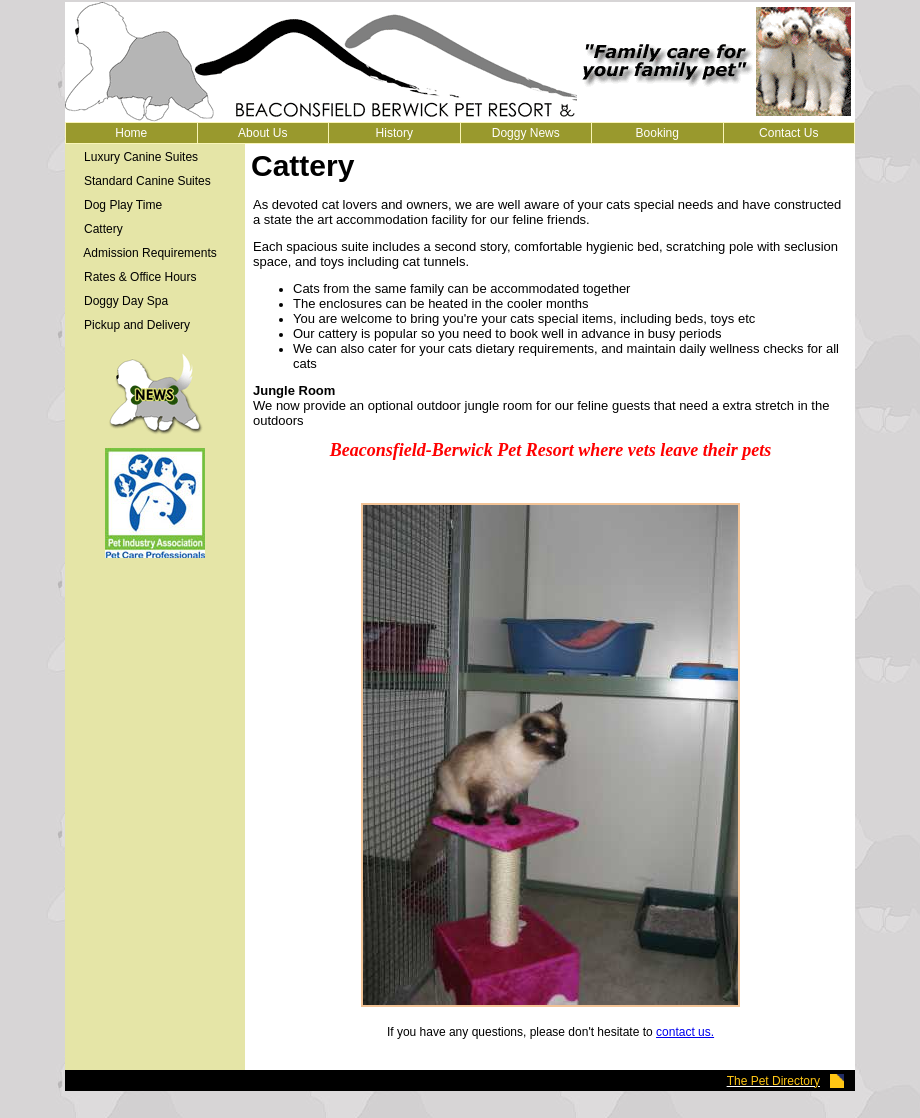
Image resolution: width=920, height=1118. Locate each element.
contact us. (685, 1032)
